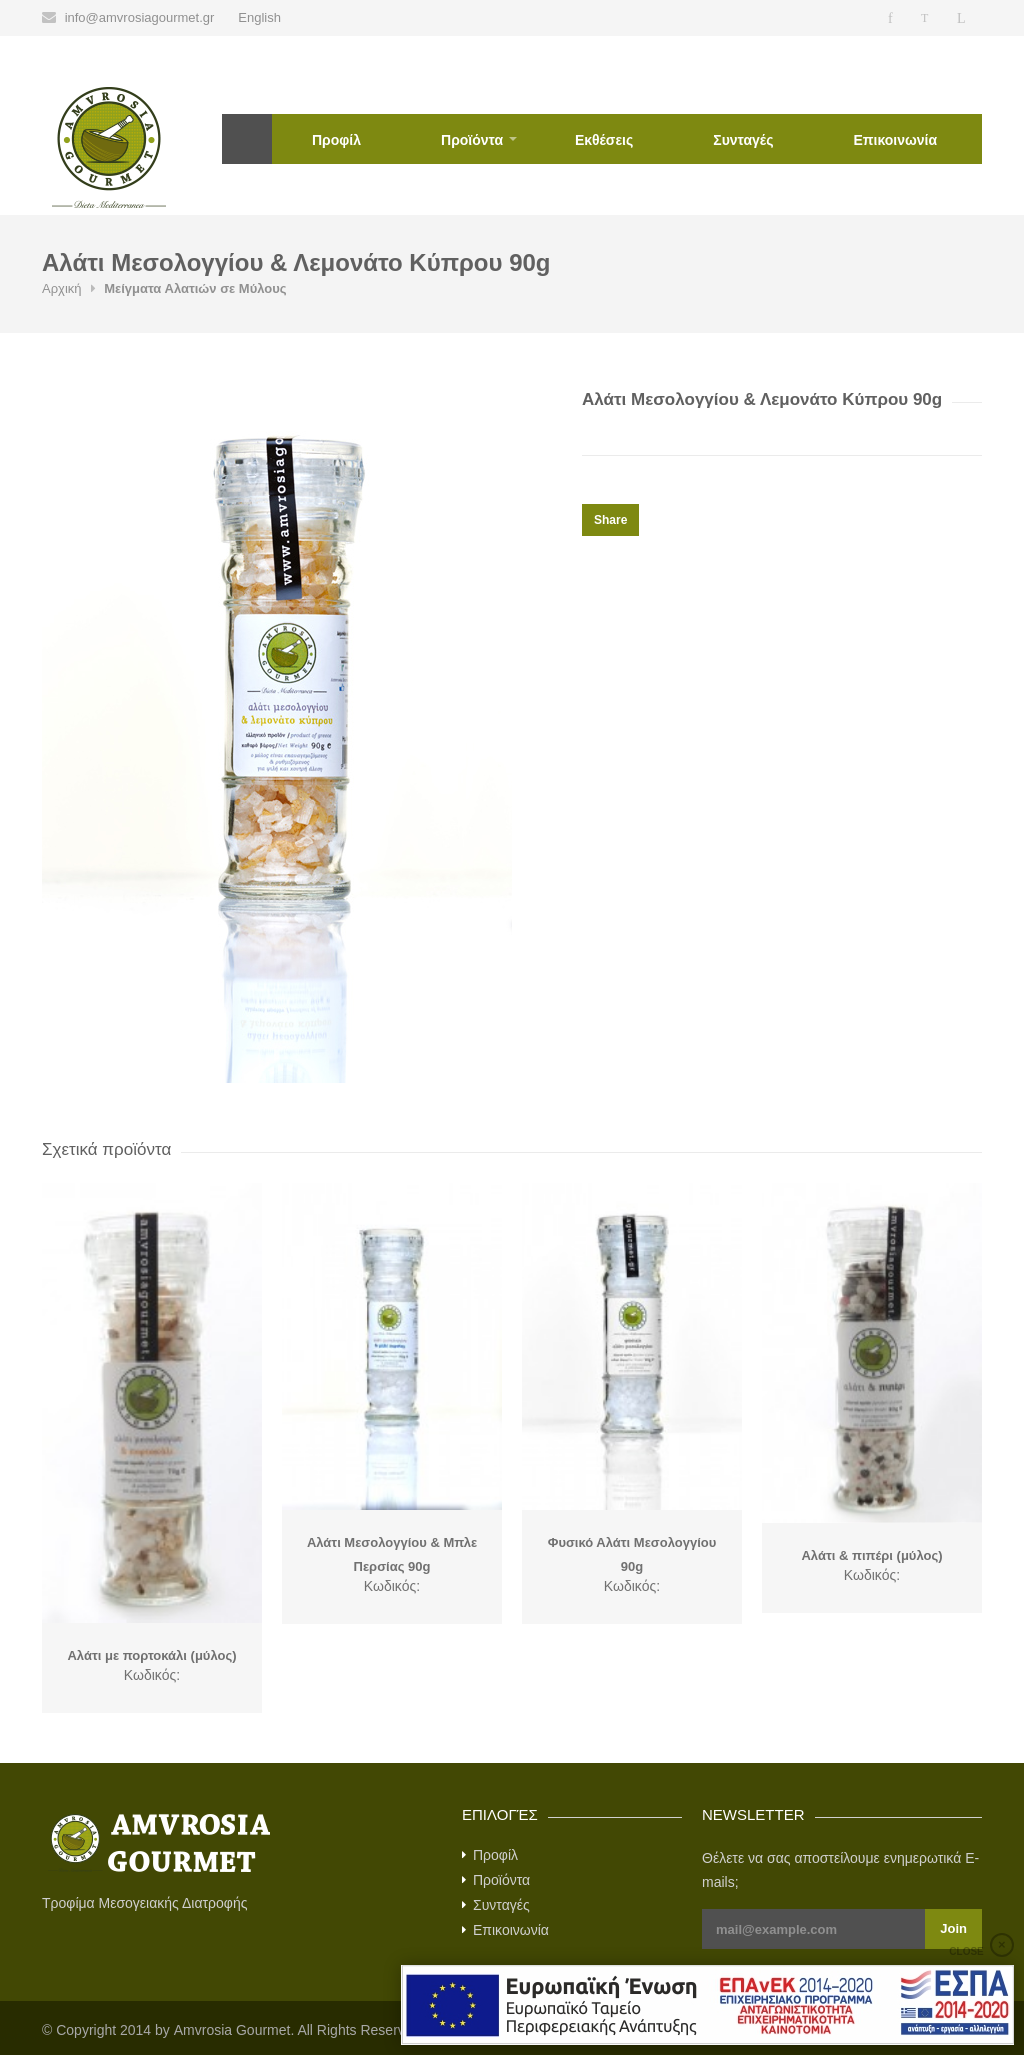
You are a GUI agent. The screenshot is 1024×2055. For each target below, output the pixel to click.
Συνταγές (743, 140)
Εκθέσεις (604, 140)
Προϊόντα (472, 140)
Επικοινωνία (895, 140)
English (259, 17)
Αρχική (247, 139)
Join (953, 1928)
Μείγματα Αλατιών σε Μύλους (195, 288)
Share (610, 520)
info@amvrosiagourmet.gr (140, 17)
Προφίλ (336, 140)
